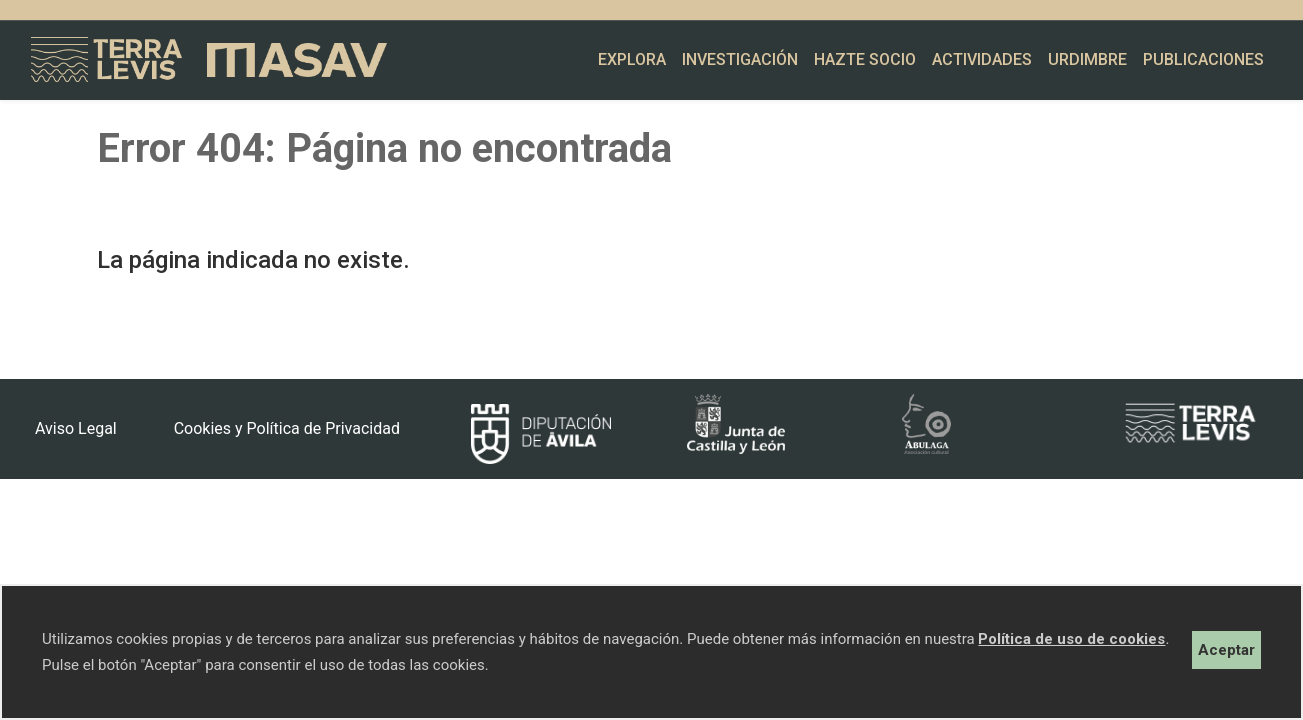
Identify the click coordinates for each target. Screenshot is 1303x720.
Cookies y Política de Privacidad (287, 428)
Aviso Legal (76, 428)
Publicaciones (1203, 59)
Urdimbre (1087, 59)
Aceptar (1226, 650)
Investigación (740, 59)
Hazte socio (865, 59)
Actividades (982, 59)
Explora (632, 59)
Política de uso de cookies (1071, 639)
